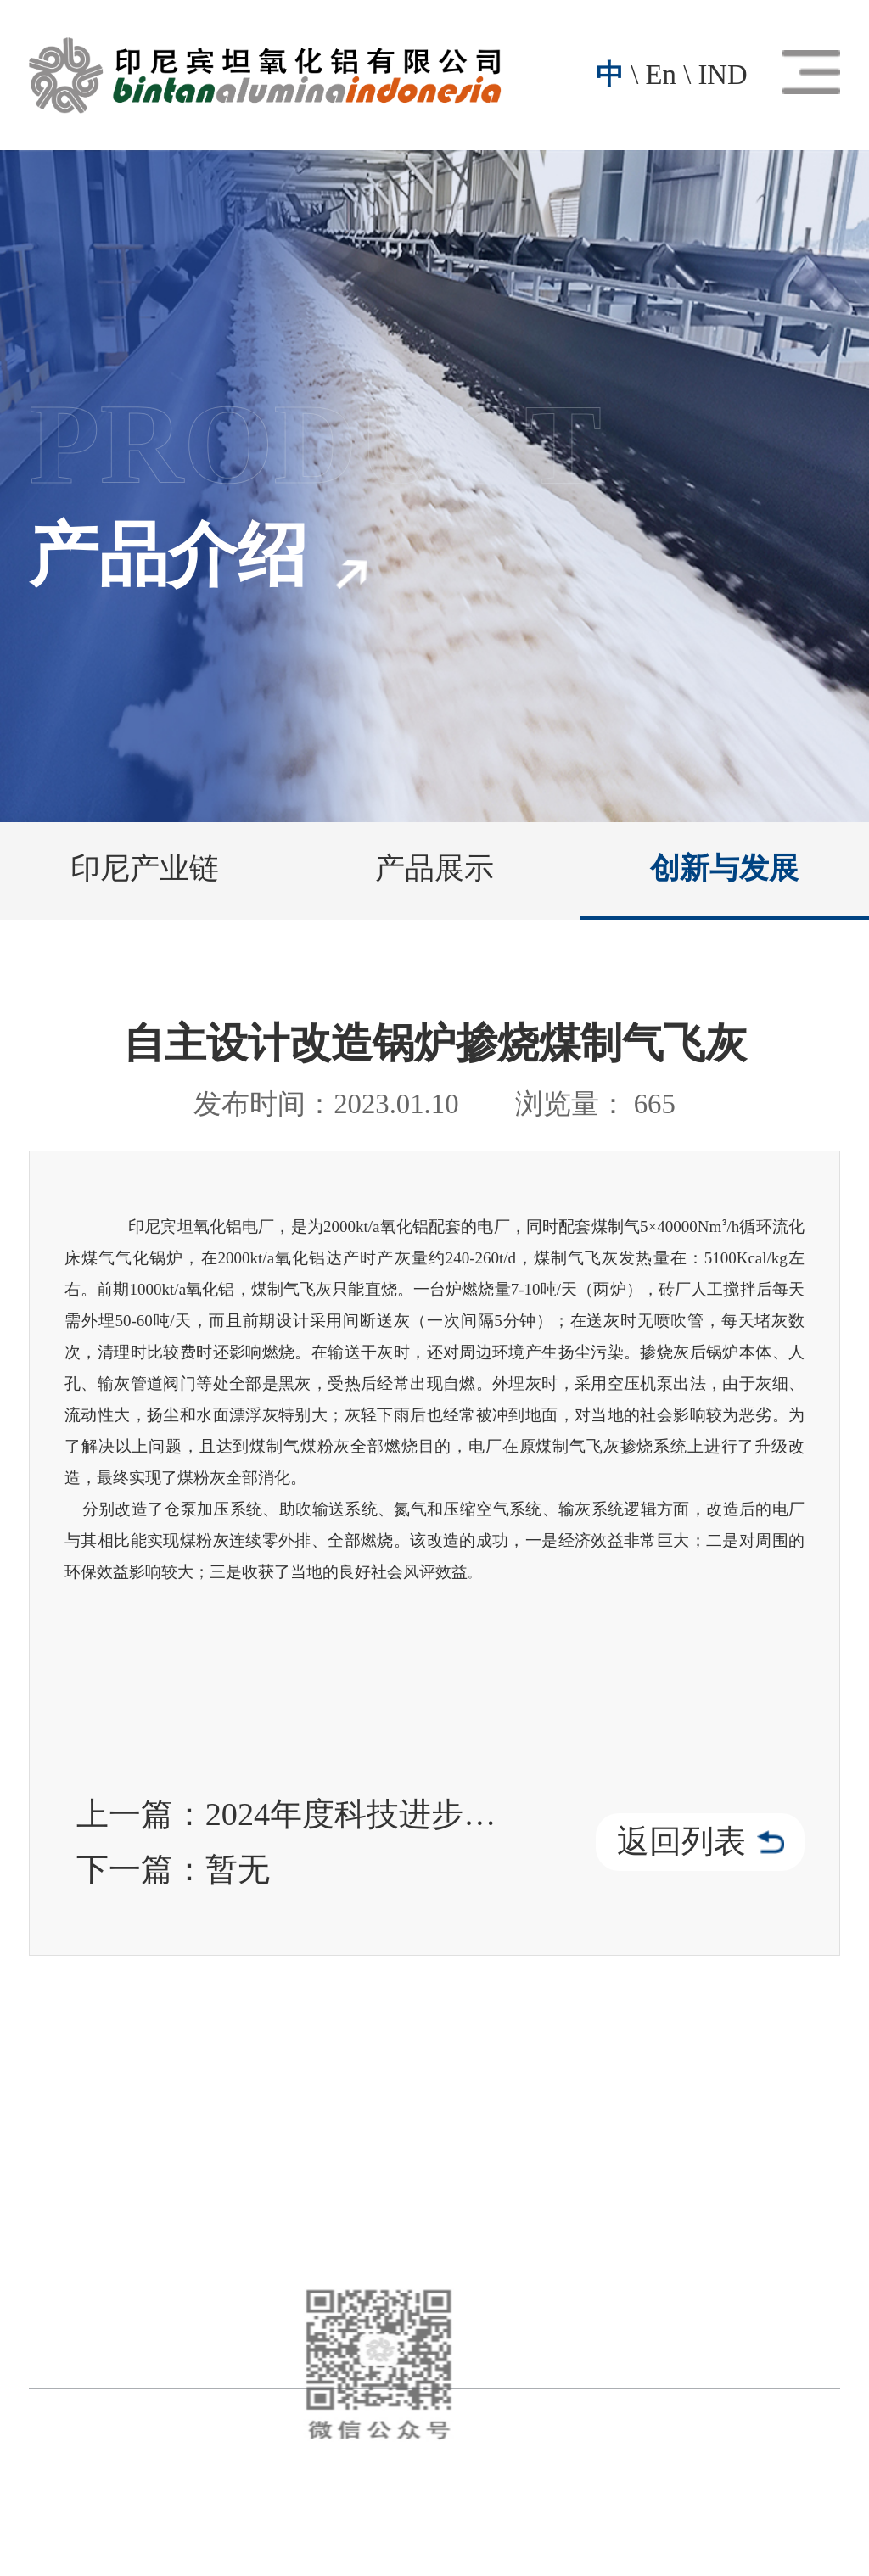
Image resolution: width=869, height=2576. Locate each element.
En (661, 74)
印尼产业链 (144, 868)
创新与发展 (724, 868)
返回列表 (700, 1841)
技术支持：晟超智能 (508, 2505)
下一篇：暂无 (173, 1869)
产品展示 (434, 868)
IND (722, 74)
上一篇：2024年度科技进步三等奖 (292, 1814)
